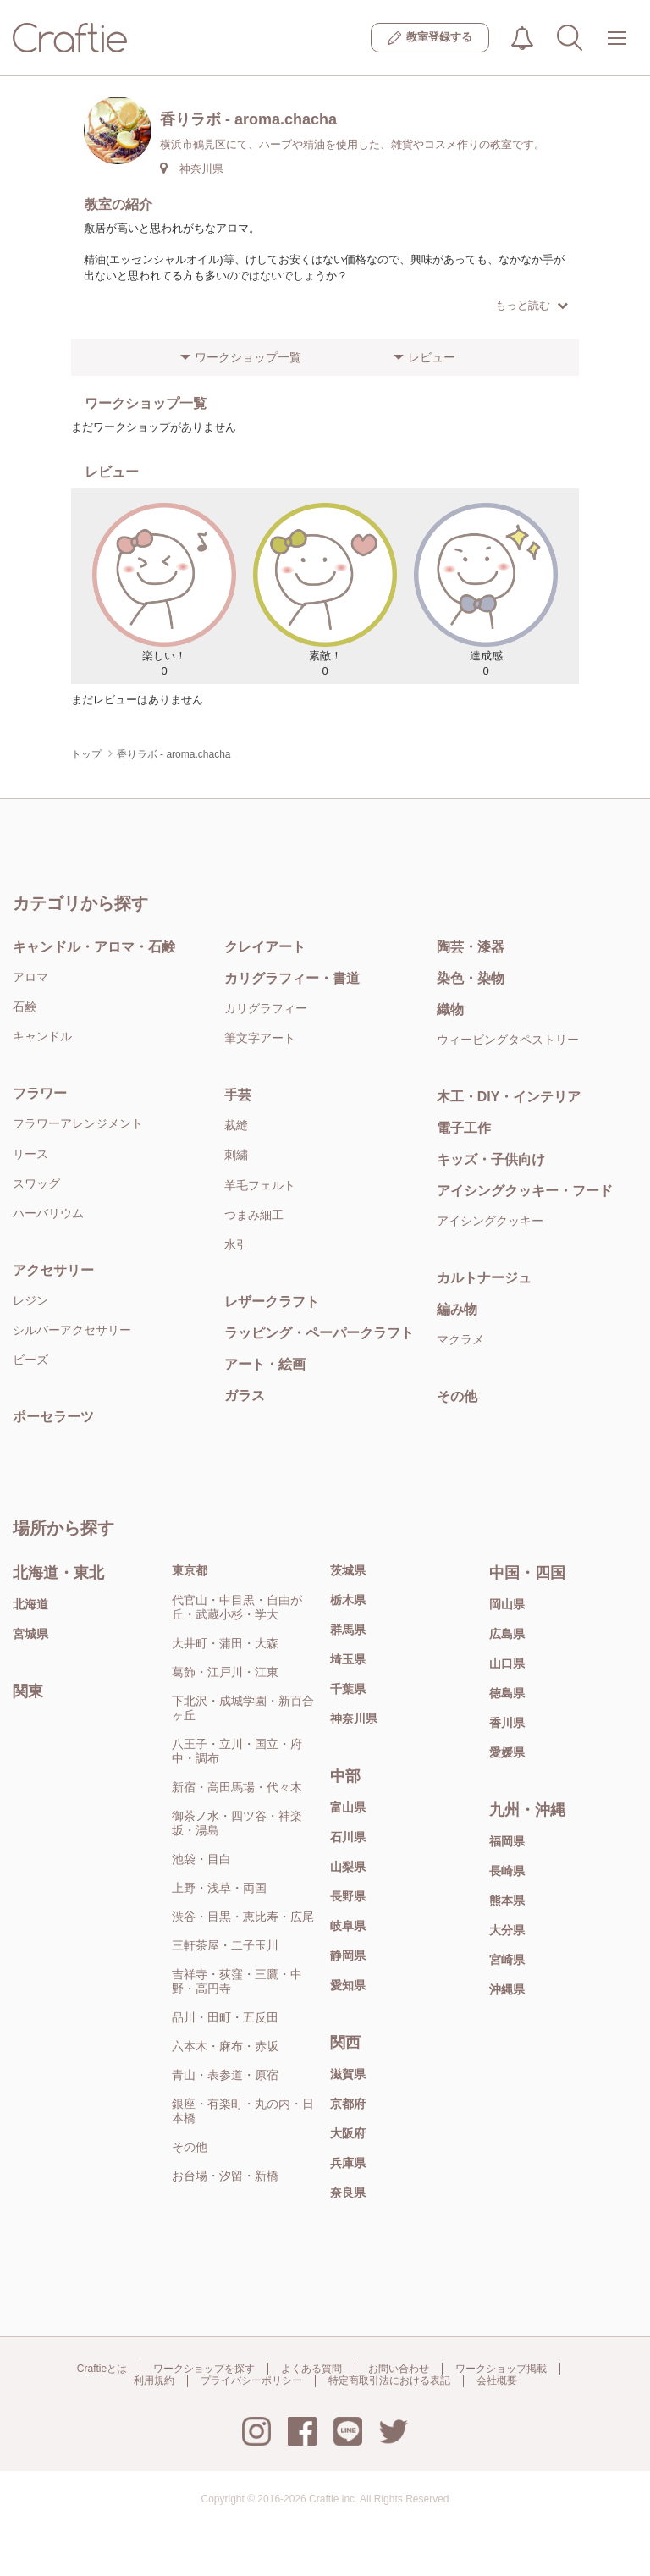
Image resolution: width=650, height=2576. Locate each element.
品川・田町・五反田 (225, 2017)
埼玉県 (348, 1659)
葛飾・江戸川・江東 (225, 1672)
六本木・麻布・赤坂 (225, 2046)
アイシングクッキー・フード (525, 1190)
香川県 (507, 1722)
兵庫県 (348, 2163)
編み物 (457, 1309)
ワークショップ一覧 (248, 357)
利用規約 (154, 2380)
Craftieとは (102, 2369)
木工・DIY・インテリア (509, 1096)
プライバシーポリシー (251, 2380)
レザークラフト (271, 1301)
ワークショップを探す (204, 2369)
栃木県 (348, 1600)
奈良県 (348, 2192)
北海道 (30, 1604)
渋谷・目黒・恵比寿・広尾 (243, 1916)
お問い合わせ (398, 2369)
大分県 (507, 1930)
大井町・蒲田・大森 (225, 1643)
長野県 (348, 1896)
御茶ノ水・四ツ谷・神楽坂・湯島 (237, 1823)
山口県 (507, 1663)
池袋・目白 (201, 1859)
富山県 (348, 1807)
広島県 (507, 1634)
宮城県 (30, 1634)
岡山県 (507, 1604)
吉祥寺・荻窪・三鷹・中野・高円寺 (237, 1981)
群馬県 (348, 1629)
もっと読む (531, 305)
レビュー (431, 357)
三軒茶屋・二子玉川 (225, 1945)
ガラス (244, 1395)
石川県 (348, 1837)
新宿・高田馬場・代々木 (237, 1787)
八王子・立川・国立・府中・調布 (237, 1751)
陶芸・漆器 (470, 947)
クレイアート (265, 947)
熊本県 (507, 1900)
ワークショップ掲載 (501, 2369)
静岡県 (348, 1955)
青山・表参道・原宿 (225, 2075)
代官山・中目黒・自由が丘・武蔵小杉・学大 (237, 1607)
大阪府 (348, 2133)
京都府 (348, 2103)
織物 (450, 1009)
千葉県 (348, 1689)
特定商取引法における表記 (389, 2380)
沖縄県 (507, 1989)
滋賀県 (348, 2074)
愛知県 (348, 1985)
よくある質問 (311, 2369)
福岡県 (507, 1841)
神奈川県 (353, 1718)
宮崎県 (507, 1959)
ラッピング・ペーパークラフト (319, 1333)
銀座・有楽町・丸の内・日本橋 (243, 2111)
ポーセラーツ (53, 1416)
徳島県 (507, 1693)
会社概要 (496, 2380)
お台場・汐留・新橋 (225, 2175)
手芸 (237, 1095)
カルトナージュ (484, 1278)
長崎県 (507, 1871)
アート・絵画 (265, 1364)
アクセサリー (53, 1270)
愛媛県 (507, 1752)
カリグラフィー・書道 (292, 978)
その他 (457, 1396)
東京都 (189, 1570)
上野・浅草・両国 (219, 1888)
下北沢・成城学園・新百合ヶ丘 (243, 1708)
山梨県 (348, 1866)
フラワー (40, 1093)
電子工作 (464, 1128)
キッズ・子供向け (491, 1159)
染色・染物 (470, 978)
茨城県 (348, 1570)
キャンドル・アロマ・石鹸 (94, 947)
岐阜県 (348, 1926)
